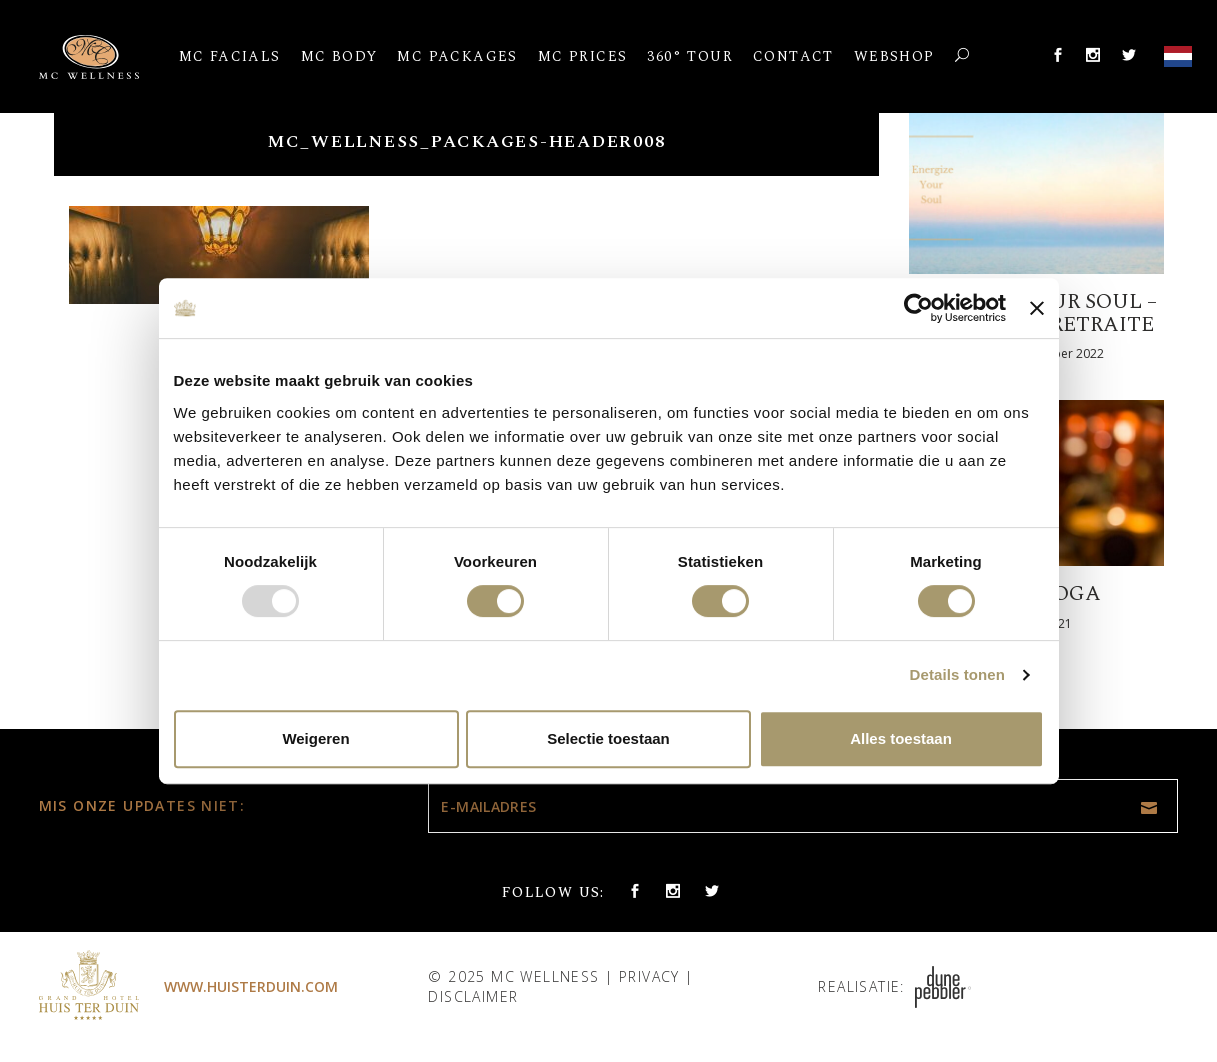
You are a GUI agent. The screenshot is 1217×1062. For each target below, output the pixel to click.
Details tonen (957, 674)
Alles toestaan (901, 738)
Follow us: (553, 892)
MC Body (339, 56)
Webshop (894, 56)
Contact (793, 56)
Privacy (649, 976)
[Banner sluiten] (1037, 308)
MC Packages (457, 56)
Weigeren (315, 738)
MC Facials (230, 56)
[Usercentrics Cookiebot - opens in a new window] (918, 308)
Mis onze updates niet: (142, 805)
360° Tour (690, 56)
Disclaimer (473, 996)
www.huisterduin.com (251, 986)
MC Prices (583, 56)
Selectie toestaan (608, 738)
